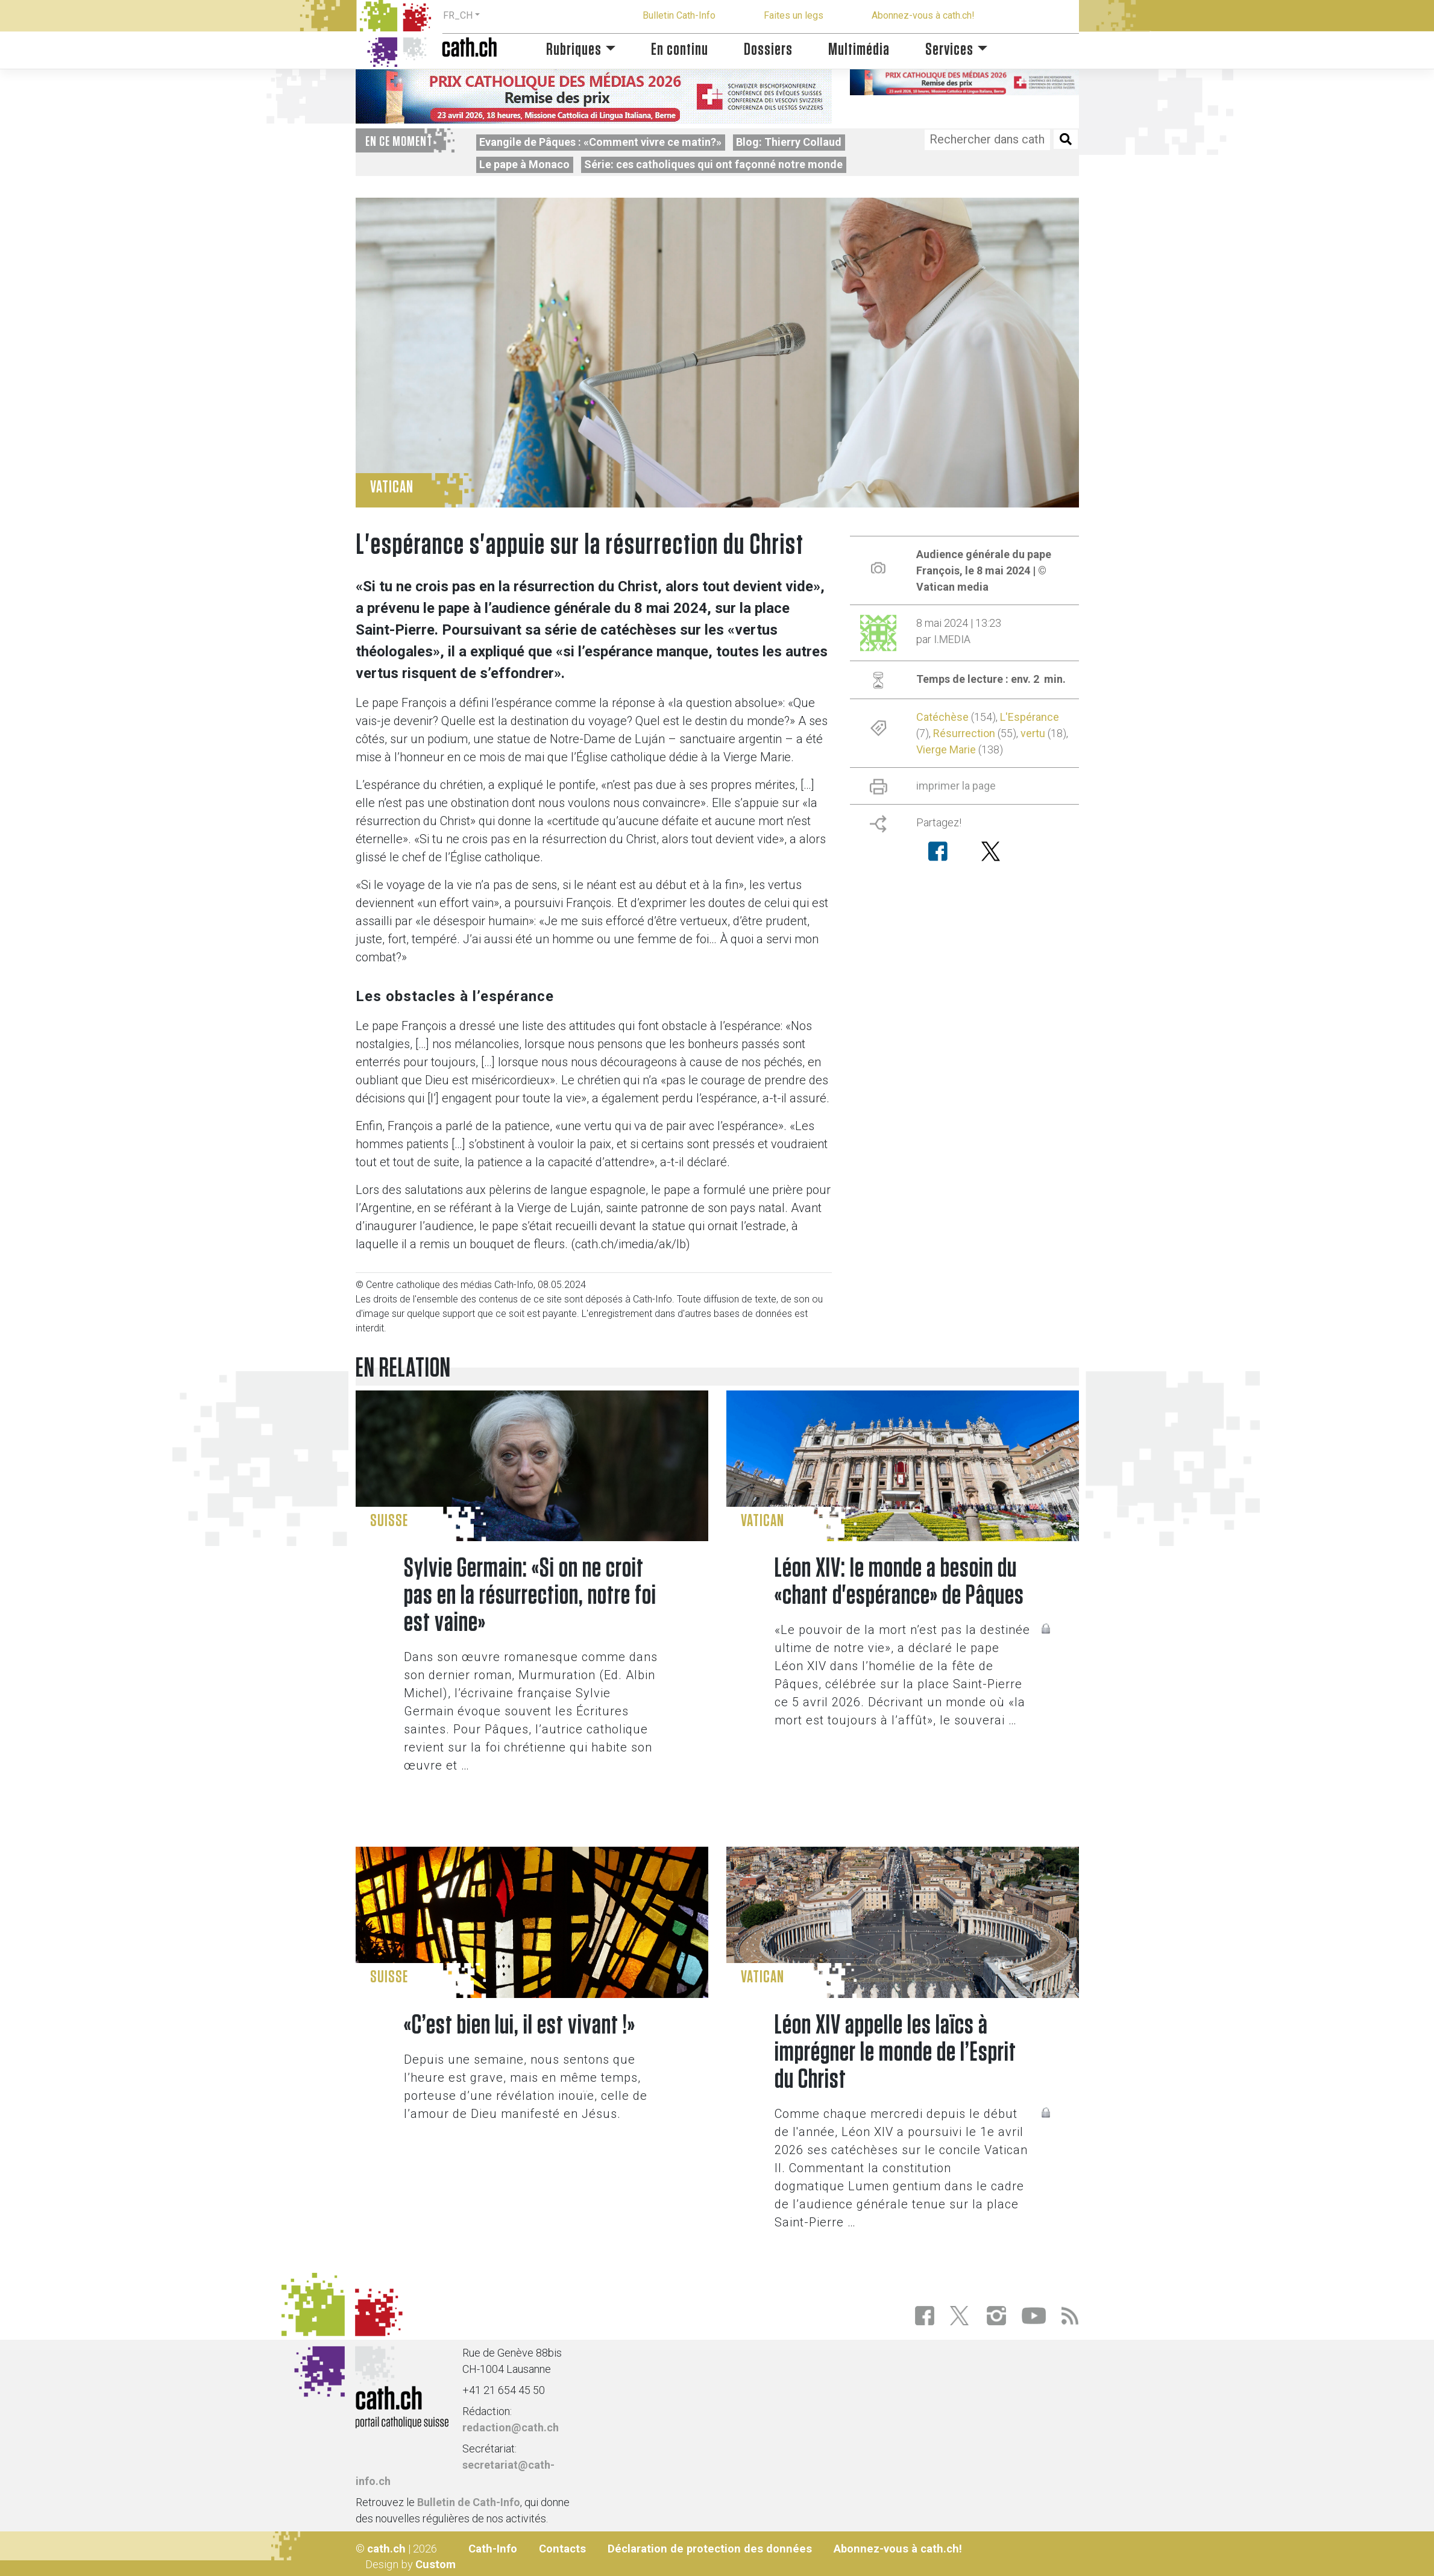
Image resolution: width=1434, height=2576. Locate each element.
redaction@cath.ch (510, 2427)
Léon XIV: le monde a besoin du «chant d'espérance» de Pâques (899, 1582)
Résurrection (964, 733)
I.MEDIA (952, 639)
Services (949, 49)
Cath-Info (492, 2548)
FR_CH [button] (458, 15)
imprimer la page (956, 785)
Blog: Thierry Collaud (788, 142)
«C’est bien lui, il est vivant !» (519, 2025)
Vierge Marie (946, 749)
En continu (679, 49)
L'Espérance (1029, 717)
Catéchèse (942, 717)
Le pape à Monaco (524, 164)
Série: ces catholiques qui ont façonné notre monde (713, 164)
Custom (435, 2564)
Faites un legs (793, 15)
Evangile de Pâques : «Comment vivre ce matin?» (600, 142)
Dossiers (768, 49)
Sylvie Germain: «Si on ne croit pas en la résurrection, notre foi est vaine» (530, 1595)
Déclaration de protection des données (710, 2548)
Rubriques (574, 49)
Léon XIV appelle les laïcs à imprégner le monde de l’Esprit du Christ (895, 2052)
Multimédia (859, 49)
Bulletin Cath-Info (679, 15)
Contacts (562, 2548)
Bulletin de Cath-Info (468, 2502)
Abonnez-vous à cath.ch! (923, 15)
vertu (1032, 733)
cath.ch (386, 2548)
